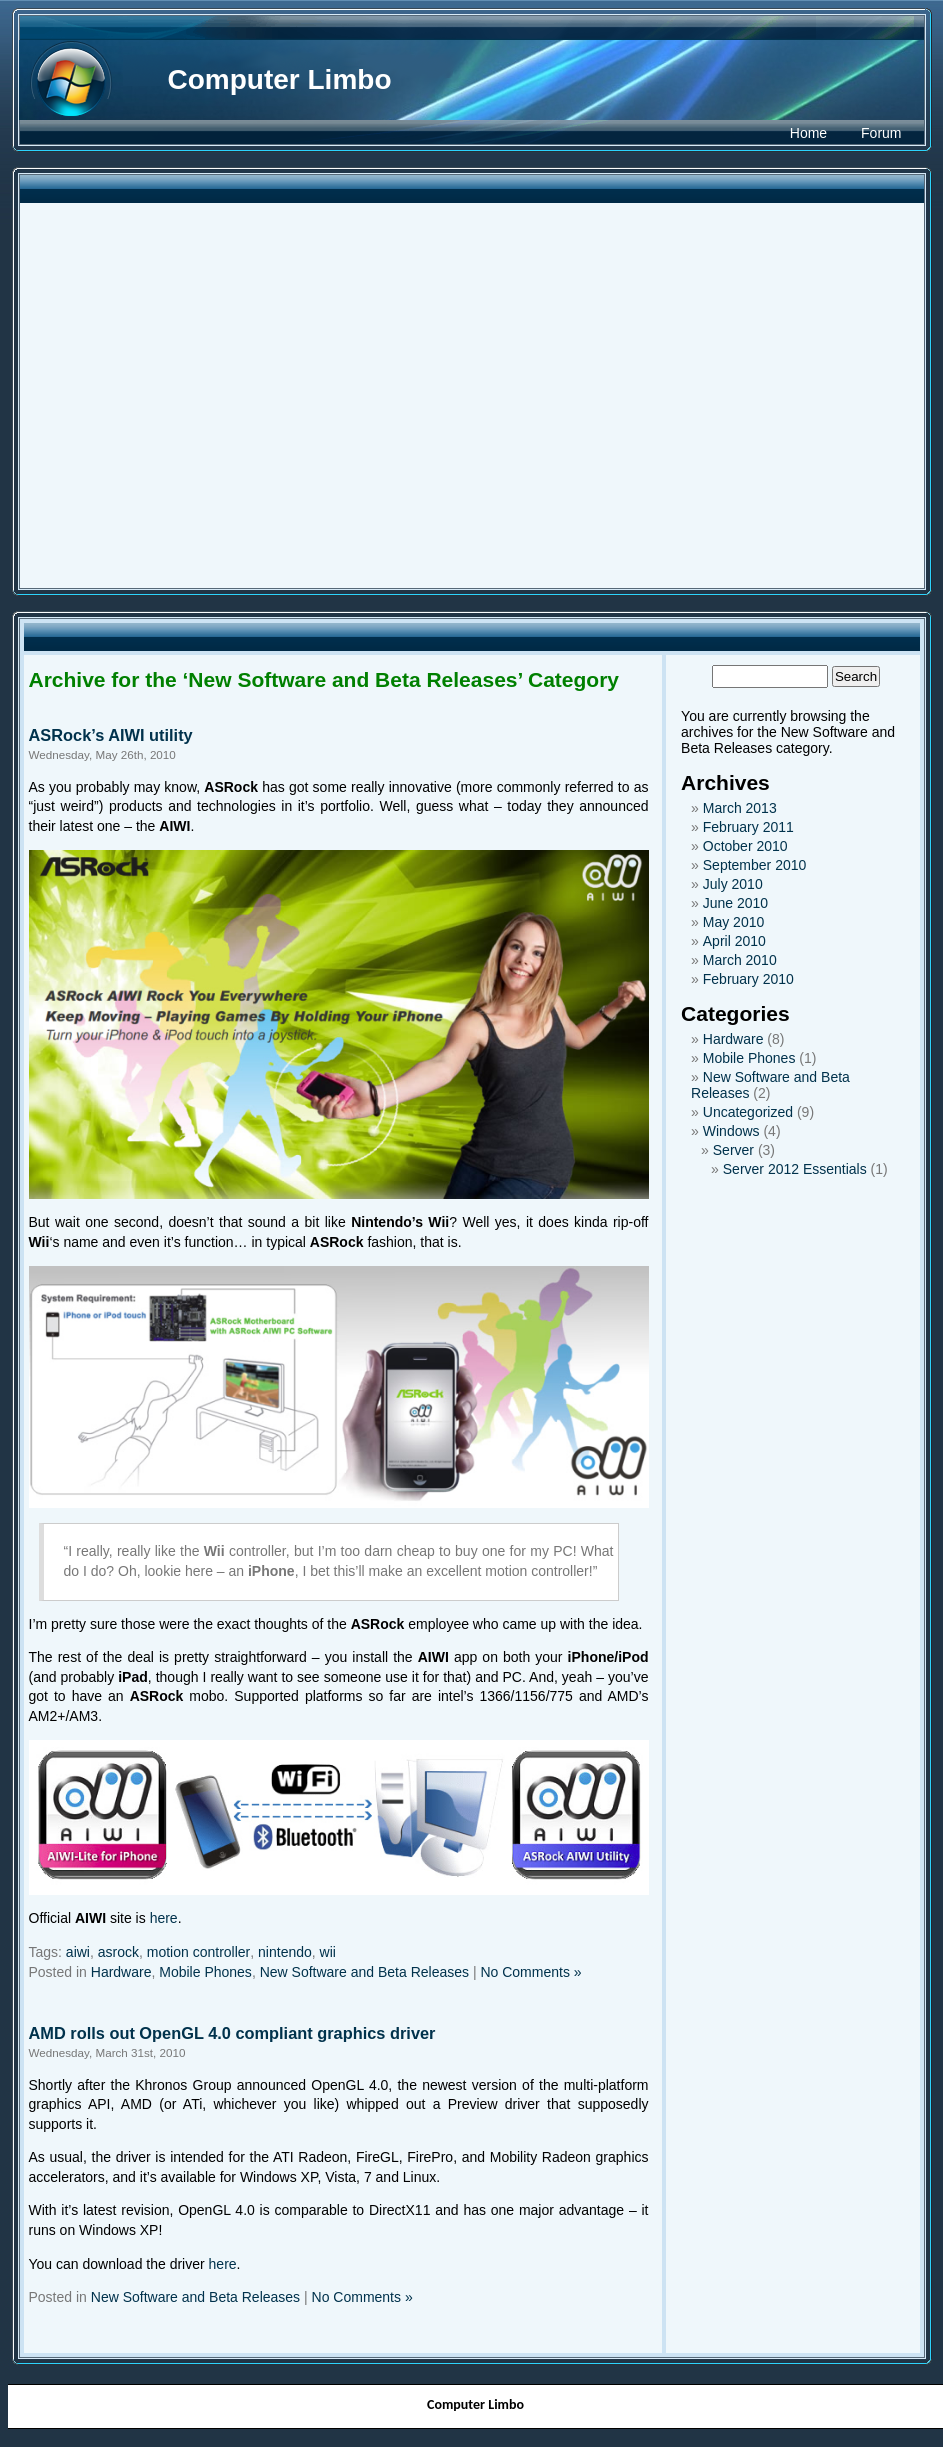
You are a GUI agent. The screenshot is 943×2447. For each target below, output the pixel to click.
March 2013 (740, 808)
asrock (118, 1952)
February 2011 (748, 827)
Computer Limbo (280, 79)
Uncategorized (748, 1112)
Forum (881, 133)
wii (328, 1952)
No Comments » (530, 1972)
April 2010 (734, 941)
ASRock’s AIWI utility (111, 735)
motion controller (199, 1952)
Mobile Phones (205, 1972)
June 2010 (735, 903)
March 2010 (740, 960)
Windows (731, 1131)
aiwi (78, 1952)
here (164, 1918)
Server (733, 1150)
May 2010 (733, 922)
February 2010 (748, 979)
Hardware (121, 1972)
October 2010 (745, 846)
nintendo (285, 1952)
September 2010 (755, 865)
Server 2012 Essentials (795, 1169)
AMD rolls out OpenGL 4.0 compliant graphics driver (232, 2033)
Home (808, 133)
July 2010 (733, 884)
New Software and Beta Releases (364, 1972)
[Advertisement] (191, 395)
